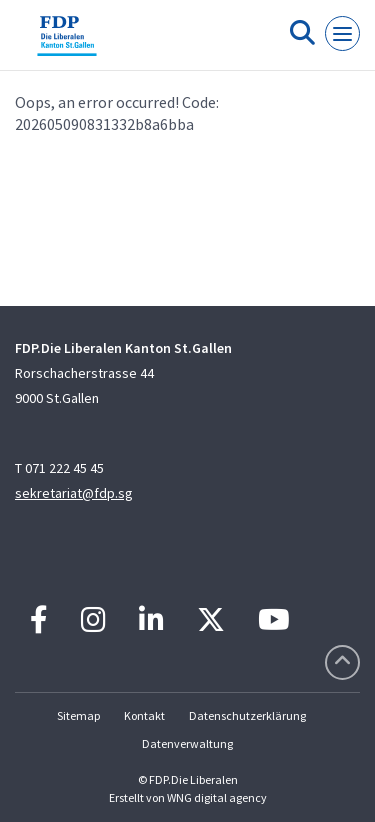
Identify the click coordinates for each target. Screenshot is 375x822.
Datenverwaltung (187, 743)
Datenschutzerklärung (247, 715)
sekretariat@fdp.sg (74, 493)
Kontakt (144, 715)
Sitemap (78, 715)
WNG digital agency (217, 797)
